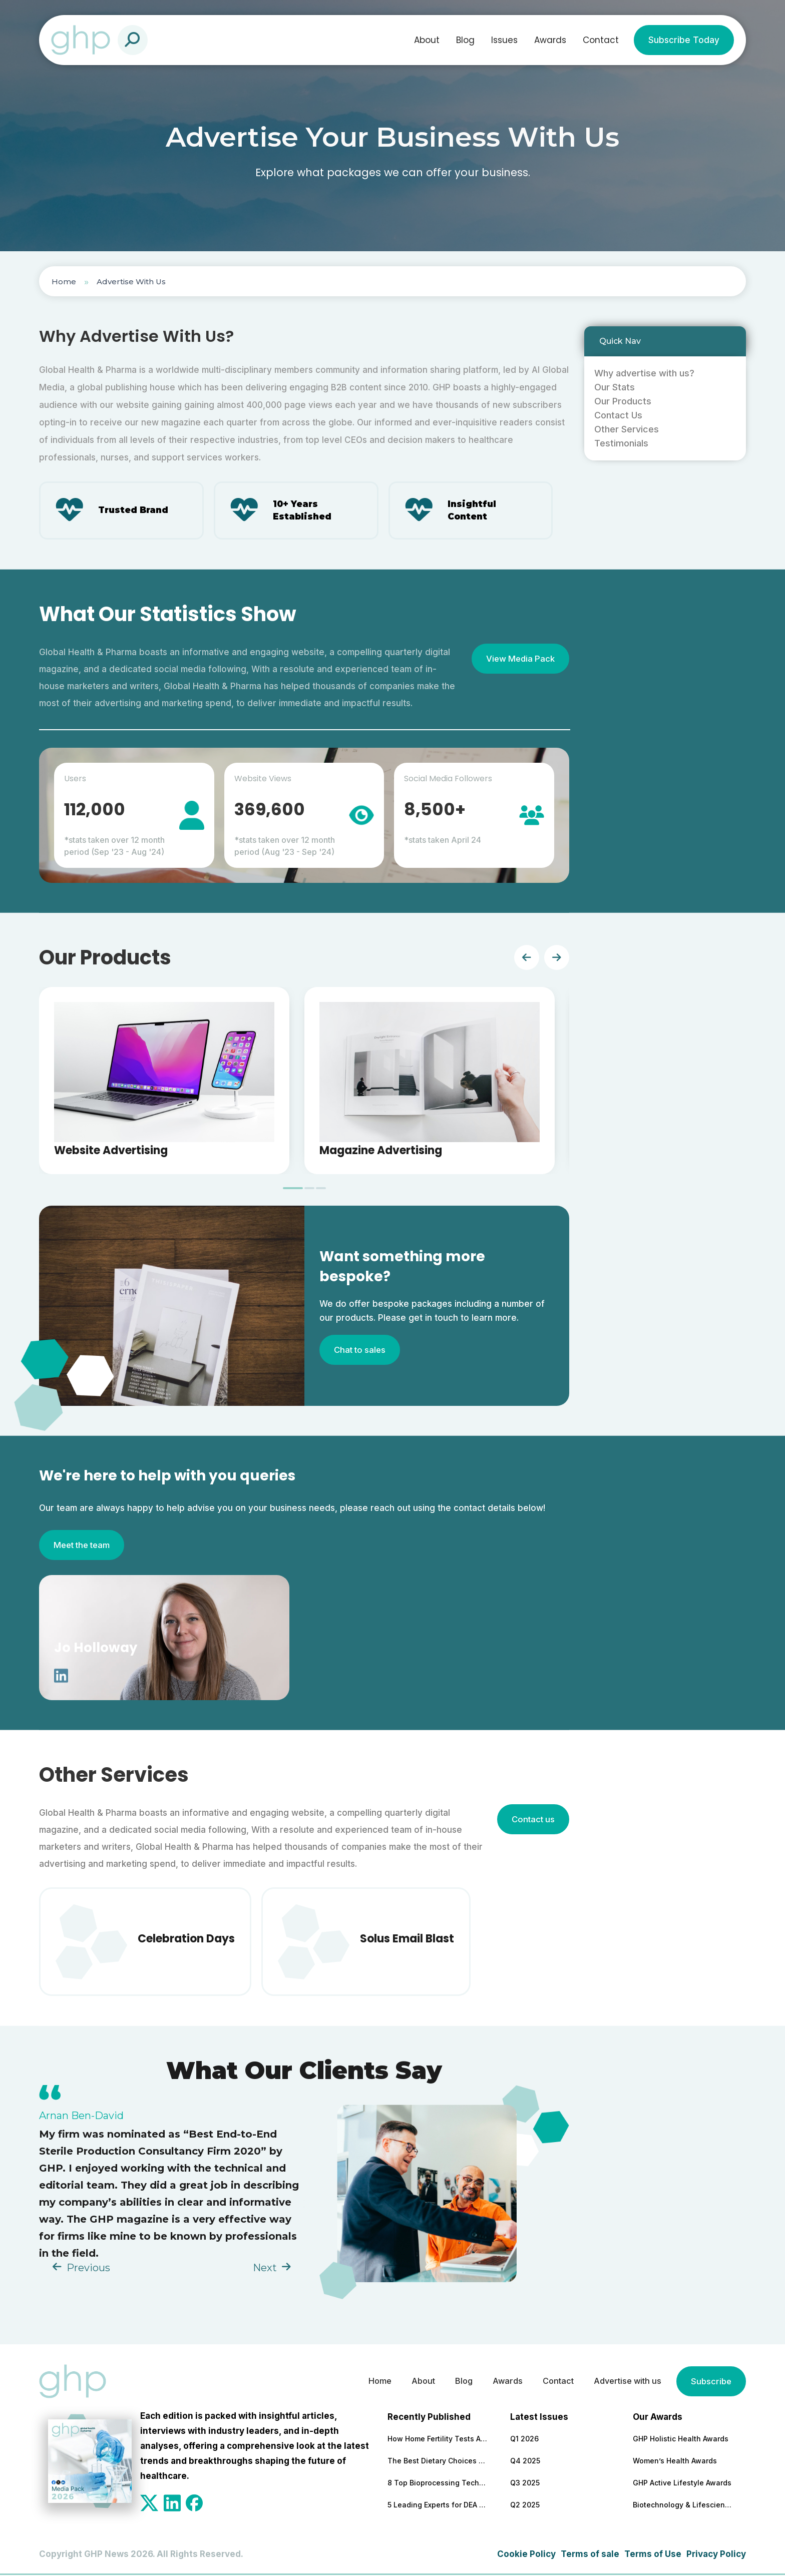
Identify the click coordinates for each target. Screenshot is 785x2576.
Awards (550, 40)
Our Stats (614, 387)
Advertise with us (624, 2382)
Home (64, 281)
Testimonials (621, 443)
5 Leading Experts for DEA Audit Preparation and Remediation (437, 2505)
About (427, 40)
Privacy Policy (716, 2555)
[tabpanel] (164, 1081)
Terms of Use (652, 2555)
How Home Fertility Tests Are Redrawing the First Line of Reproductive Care (437, 2439)
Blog (465, 40)
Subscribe (710, 2382)
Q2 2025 (525, 2505)
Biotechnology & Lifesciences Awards (683, 2505)
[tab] (293, 1189)
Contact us (532, 1820)
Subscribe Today (683, 40)
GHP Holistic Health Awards (680, 2439)
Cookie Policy (526, 2555)
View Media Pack (519, 660)
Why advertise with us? (644, 373)
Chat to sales (361, 1351)
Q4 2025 (525, 2461)
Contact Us (618, 415)
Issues (504, 40)
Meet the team (84, 1546)
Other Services (626, 429)
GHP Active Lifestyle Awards (682, 2483)
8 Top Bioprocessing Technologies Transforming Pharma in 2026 (437, 2483)
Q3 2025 (525, 2483)
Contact (601, 40)
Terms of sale (590, 2555)
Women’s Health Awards (675, 2461)
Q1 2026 (524, 2439)
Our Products (622, 401)
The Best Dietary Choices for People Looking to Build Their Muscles (437, 2461)
